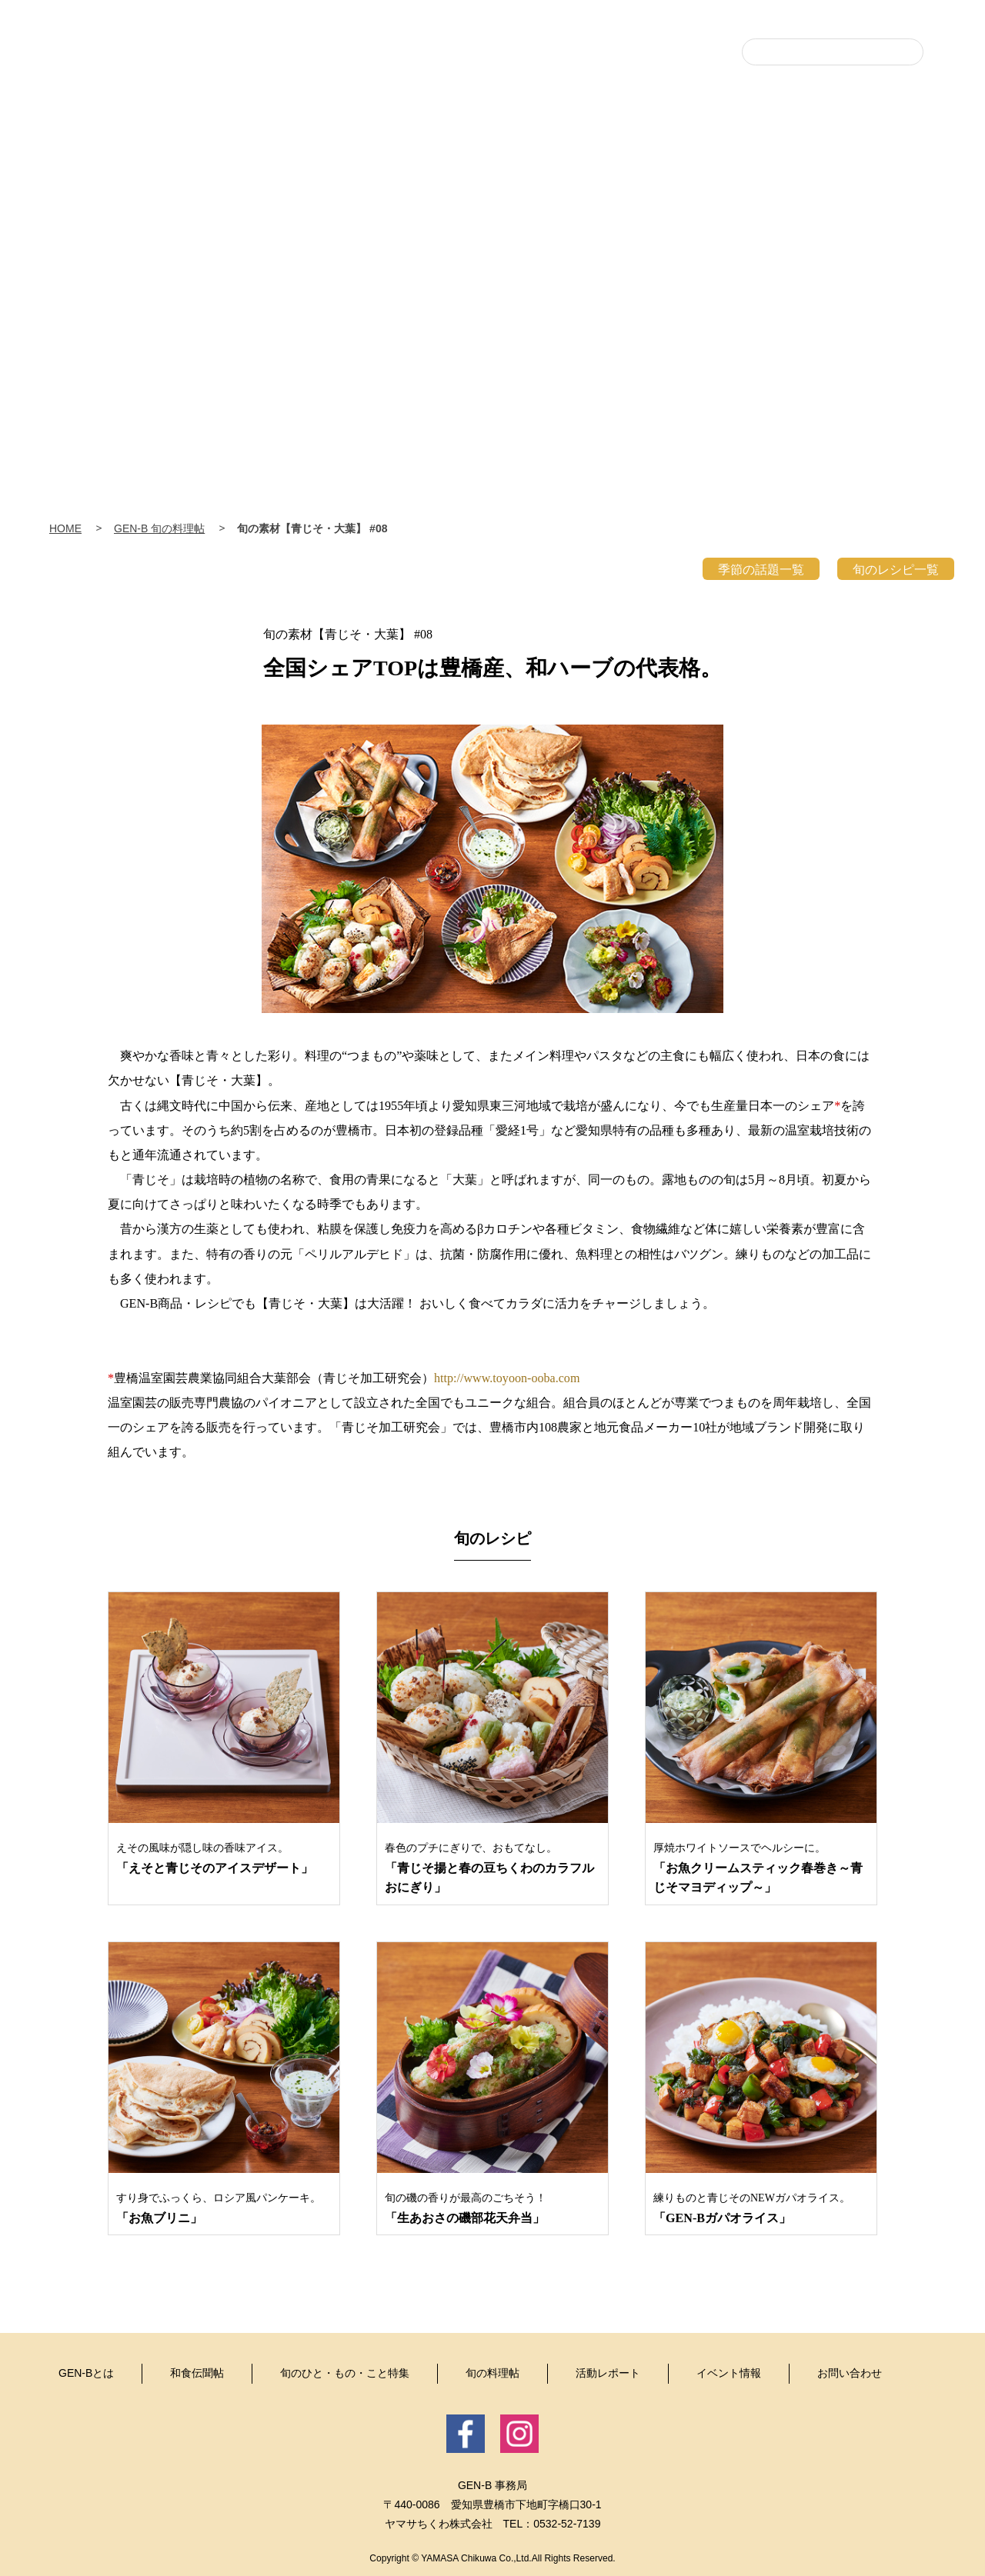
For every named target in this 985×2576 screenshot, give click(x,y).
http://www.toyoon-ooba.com (506, 1378)
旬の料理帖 (646, 210)
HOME (65, 528)
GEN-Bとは (277, 210)
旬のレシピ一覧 (896, 569)
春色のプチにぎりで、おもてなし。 (492, 1869)
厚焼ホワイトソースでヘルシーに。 (761, 1869)
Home (123, 200)
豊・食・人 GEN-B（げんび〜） (493, 94)
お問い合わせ (849, 2373)
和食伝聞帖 (400, 210)
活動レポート (769, 210)
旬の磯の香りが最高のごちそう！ (492, 2209)
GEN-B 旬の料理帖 (159, 528)
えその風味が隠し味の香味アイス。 (224, 1859)
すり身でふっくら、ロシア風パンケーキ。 (224, 2209)
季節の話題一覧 (761, 569)
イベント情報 (892, 210)
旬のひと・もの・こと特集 (523, 210)
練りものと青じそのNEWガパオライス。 (761, 2209)
